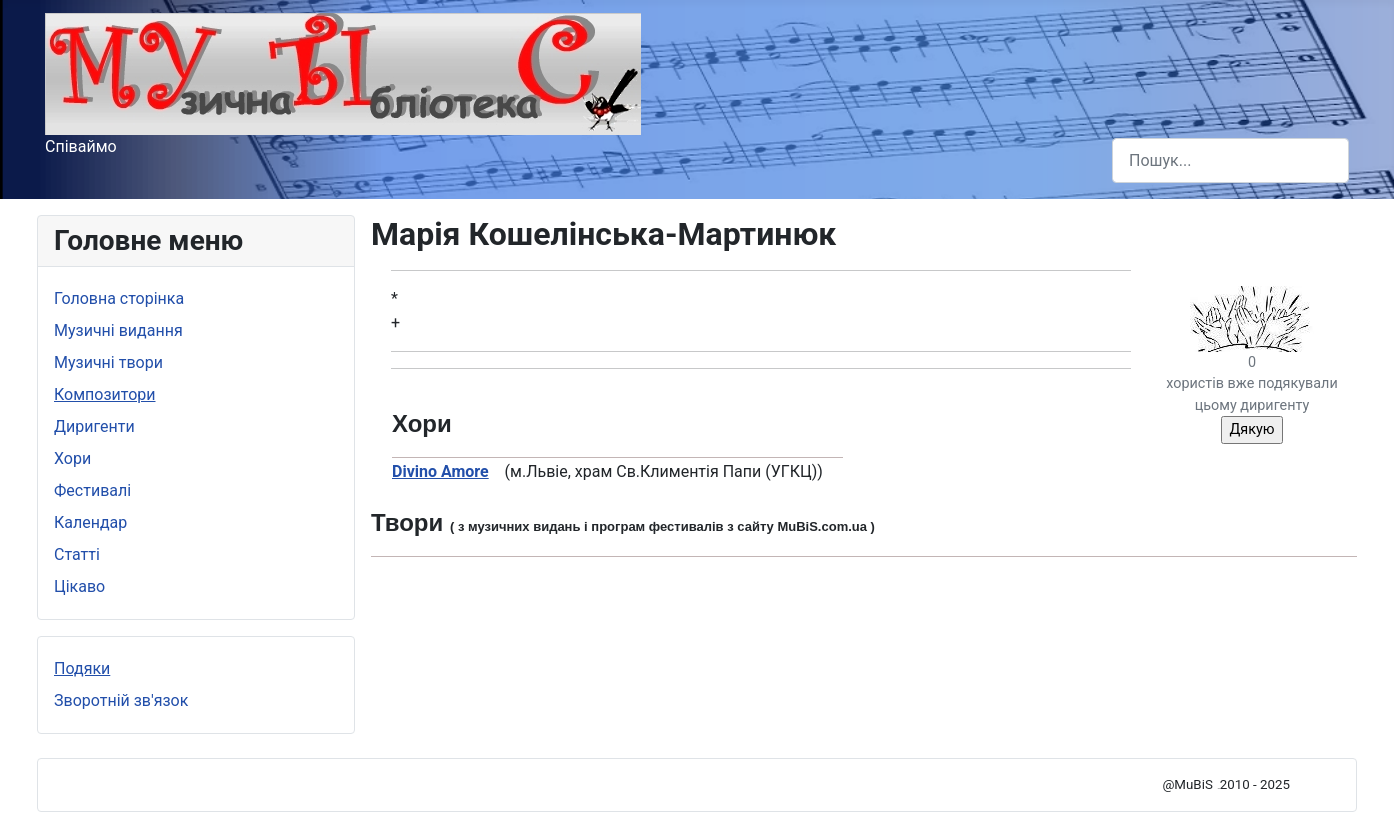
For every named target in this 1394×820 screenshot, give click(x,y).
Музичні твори (108, 362)
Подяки (82, 668)
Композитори (105, 394)
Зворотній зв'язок (121, 700)
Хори (72, 458)
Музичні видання (118, 330)
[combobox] (1230, 160)
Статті (77, 554)
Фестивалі (92, 490)
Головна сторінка (119, 298)
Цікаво (79, 586)
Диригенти (94, 426)
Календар (90, 522)
